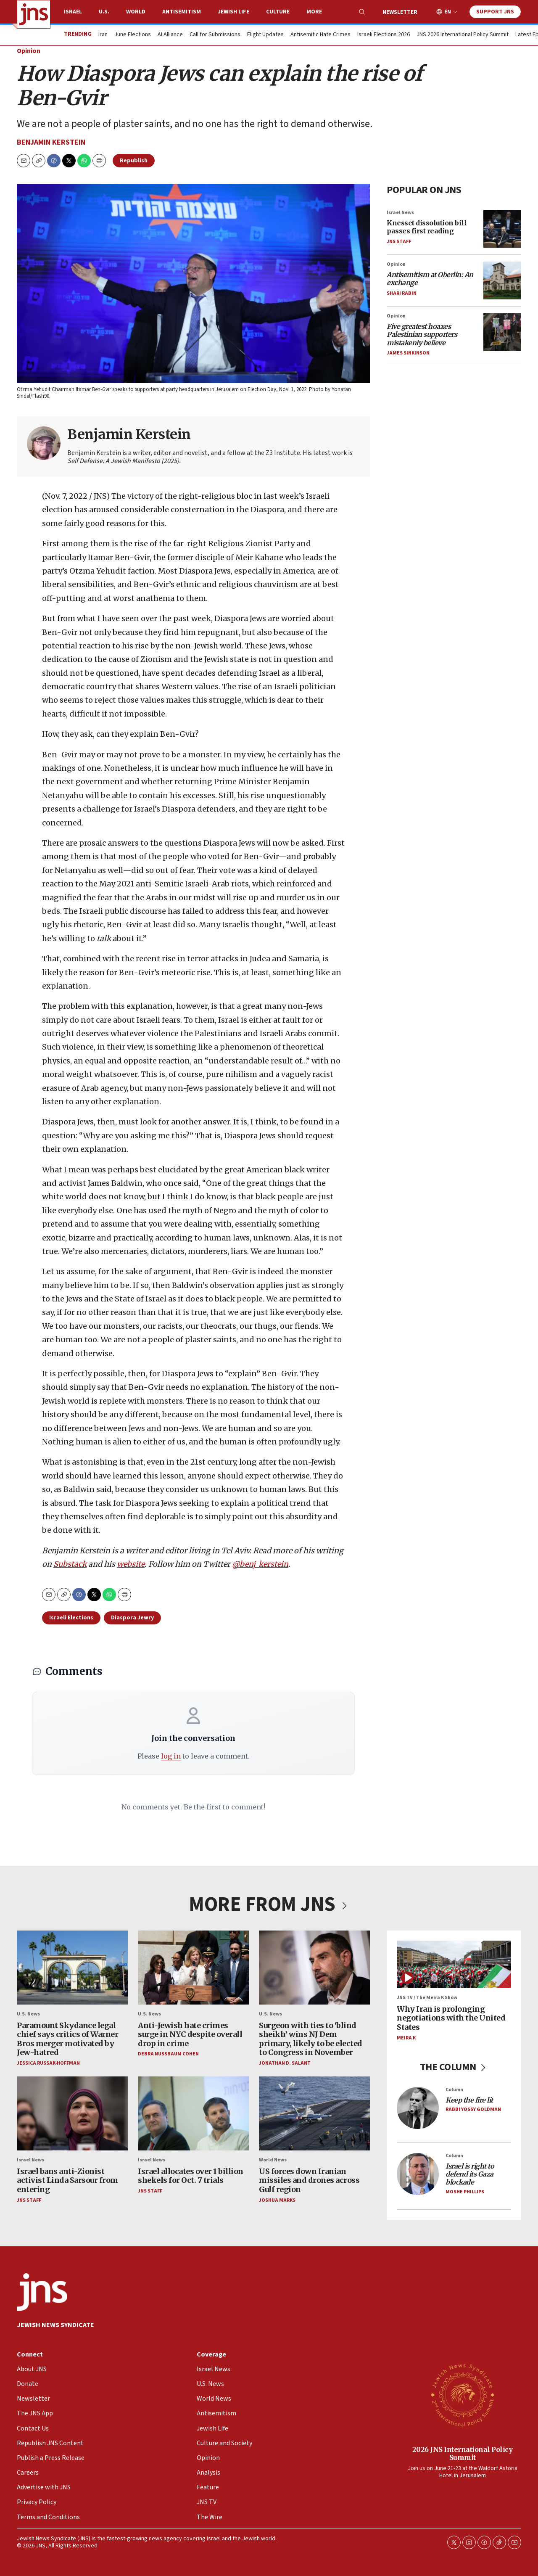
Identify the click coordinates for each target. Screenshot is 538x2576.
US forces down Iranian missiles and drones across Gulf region (309, 2180)
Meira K (406, 2037)
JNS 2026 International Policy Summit (463, 35)
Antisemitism (181, 12)
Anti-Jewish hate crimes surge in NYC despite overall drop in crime (190, 2034)
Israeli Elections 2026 (383, 35)
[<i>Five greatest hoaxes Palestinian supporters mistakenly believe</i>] (502, 332)
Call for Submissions (215, 35)
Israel (73, 12)
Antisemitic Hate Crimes (320, 35)
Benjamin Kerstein (51, 142)
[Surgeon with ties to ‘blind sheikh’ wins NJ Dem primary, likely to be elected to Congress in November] (314, 1968)
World (135, 12)
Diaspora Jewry (132, 1617)
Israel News (400, 212)
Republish (134, 160)
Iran (103, 35)
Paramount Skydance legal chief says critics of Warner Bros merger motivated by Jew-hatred (67, 2038)
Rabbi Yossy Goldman (473, 2109)
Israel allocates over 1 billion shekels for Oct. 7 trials (190, 2175)
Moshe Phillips (465, 2191)
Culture (278, 12)
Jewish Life (233, 12)
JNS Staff (399, 241)
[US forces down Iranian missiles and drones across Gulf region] (314, 2113)
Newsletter (399, 12)
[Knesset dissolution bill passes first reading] (502, 228)
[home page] (33, 14)
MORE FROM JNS (269, 1904)
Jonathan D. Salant (285, 2062)
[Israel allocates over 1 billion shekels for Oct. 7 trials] (193, 2113)
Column (454, 2089)
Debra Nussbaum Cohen (168, 2054)
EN (447, 12)
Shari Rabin (402, 292)
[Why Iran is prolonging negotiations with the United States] (454, 1964)
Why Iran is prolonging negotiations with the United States (451, 2017)
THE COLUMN (454, 2066)
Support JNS (495, 12)
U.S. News (28, 2014)
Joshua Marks (277, 2199)
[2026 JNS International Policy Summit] (462, 2395)
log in (171, 1756)
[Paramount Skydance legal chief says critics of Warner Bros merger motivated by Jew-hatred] (72, 1968)
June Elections (132, 35)
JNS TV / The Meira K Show (427, 1997)
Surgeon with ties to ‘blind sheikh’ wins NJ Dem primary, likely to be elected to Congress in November (310, 2038)
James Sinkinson (408, 352)
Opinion (28, 51)
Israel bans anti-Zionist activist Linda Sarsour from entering (67, 2180)
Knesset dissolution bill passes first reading (427, 227)
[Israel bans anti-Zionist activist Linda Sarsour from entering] (72, 2113)
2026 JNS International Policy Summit (462, 2453)
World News (273, 2159)
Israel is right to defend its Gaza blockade (470, 2174)
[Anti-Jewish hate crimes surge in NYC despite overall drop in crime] (193, 1968)
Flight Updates (265, 35)
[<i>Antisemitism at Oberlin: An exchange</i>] (502, 280)
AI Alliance (170, 35)
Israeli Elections (71, 1617)
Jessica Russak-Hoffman (48, 2062)
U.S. (104, 12)
